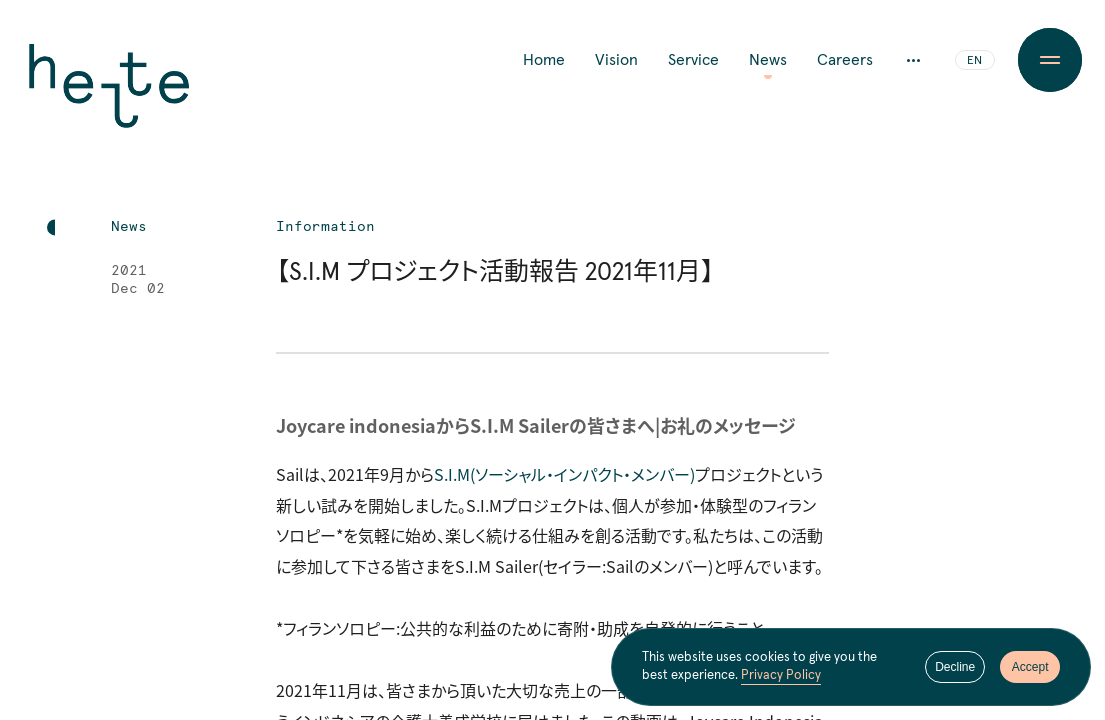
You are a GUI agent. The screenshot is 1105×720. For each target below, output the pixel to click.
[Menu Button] (1050, 60)
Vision (616, 60)
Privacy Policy (781, 675)
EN (974, 61)
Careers (845, 60)
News (768, 60)
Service (693, 60)
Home (544, 60)
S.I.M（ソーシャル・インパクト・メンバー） (564, 474)
